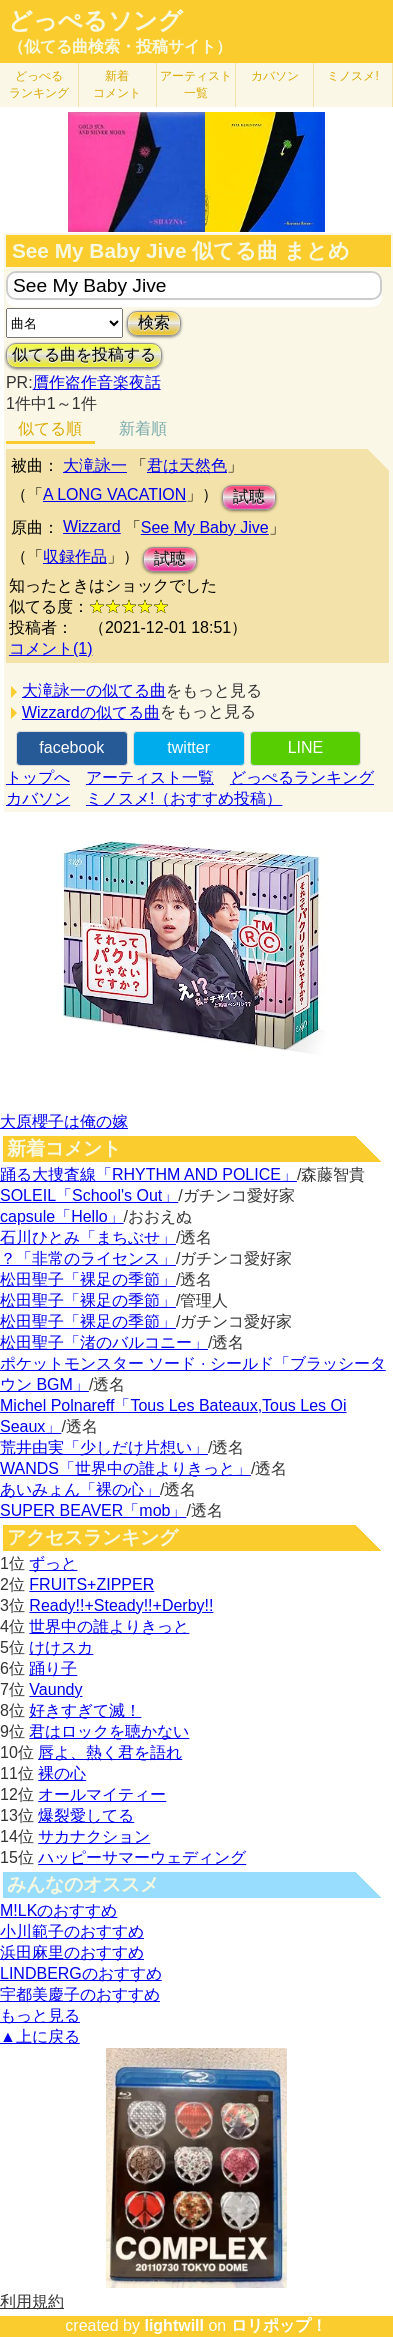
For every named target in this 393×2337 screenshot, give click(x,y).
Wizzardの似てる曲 (91, 712)
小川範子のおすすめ (72, 1931)
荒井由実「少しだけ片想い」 (104, 1447)
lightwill (174, 2325)
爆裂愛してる (86, 1815)
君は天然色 (187, 465)
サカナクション (94, 1836)
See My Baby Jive (205, 527)
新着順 (143, 428)
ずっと (53, 1563)
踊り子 (53, 1668)
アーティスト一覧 (150, 777)
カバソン (275, 76)
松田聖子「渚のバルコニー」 (104, 1342)
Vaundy (55, 1689)
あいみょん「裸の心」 (80, 1489)
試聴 (249, 496)
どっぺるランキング (302, 777)
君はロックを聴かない (109, 1731)
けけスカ (61, 1647)
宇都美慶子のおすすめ (80, 1994)
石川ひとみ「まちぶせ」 (88, 1237)
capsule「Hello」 (62, 1216)
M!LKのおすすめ (58, 1910)
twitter (188, 747)
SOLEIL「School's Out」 (89, 1195)
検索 (154, 322)
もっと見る (40, 2015)
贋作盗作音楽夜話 (97, 382)
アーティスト (196, 84)
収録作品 (75, 556)
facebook (71, 747)
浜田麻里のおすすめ (72, 1952)
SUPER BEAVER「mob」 (93, 1510)
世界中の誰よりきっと (109, 1626)
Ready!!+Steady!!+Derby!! (121, 1605)
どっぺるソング (95, 21)
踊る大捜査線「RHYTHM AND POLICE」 (148, 1174)
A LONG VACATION (114, 494)
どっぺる (39, 84)
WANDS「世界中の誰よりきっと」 (125, 1468)
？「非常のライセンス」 (88, 1258)
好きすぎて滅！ (85, 1710)
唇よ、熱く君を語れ (110, 1752)
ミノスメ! (352, 76)
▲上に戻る (40, 2036)
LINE (306, 747)
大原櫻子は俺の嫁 (64, 1121)
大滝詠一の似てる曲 (94, 690)
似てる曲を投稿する (84, 354)
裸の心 (62, 1773)
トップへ (38, 777)
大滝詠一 (95, 465)
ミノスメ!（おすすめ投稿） (184, 798)
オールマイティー (102, 1794)
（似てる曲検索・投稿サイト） (120, 46)
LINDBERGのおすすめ (81, 1973)
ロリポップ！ (279, 2325)
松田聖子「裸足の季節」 (88, 1279)
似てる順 (50, 428)
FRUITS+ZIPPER (91, 1584)
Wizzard (92, 526)
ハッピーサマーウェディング (142, 1857)
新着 (117, 84)
